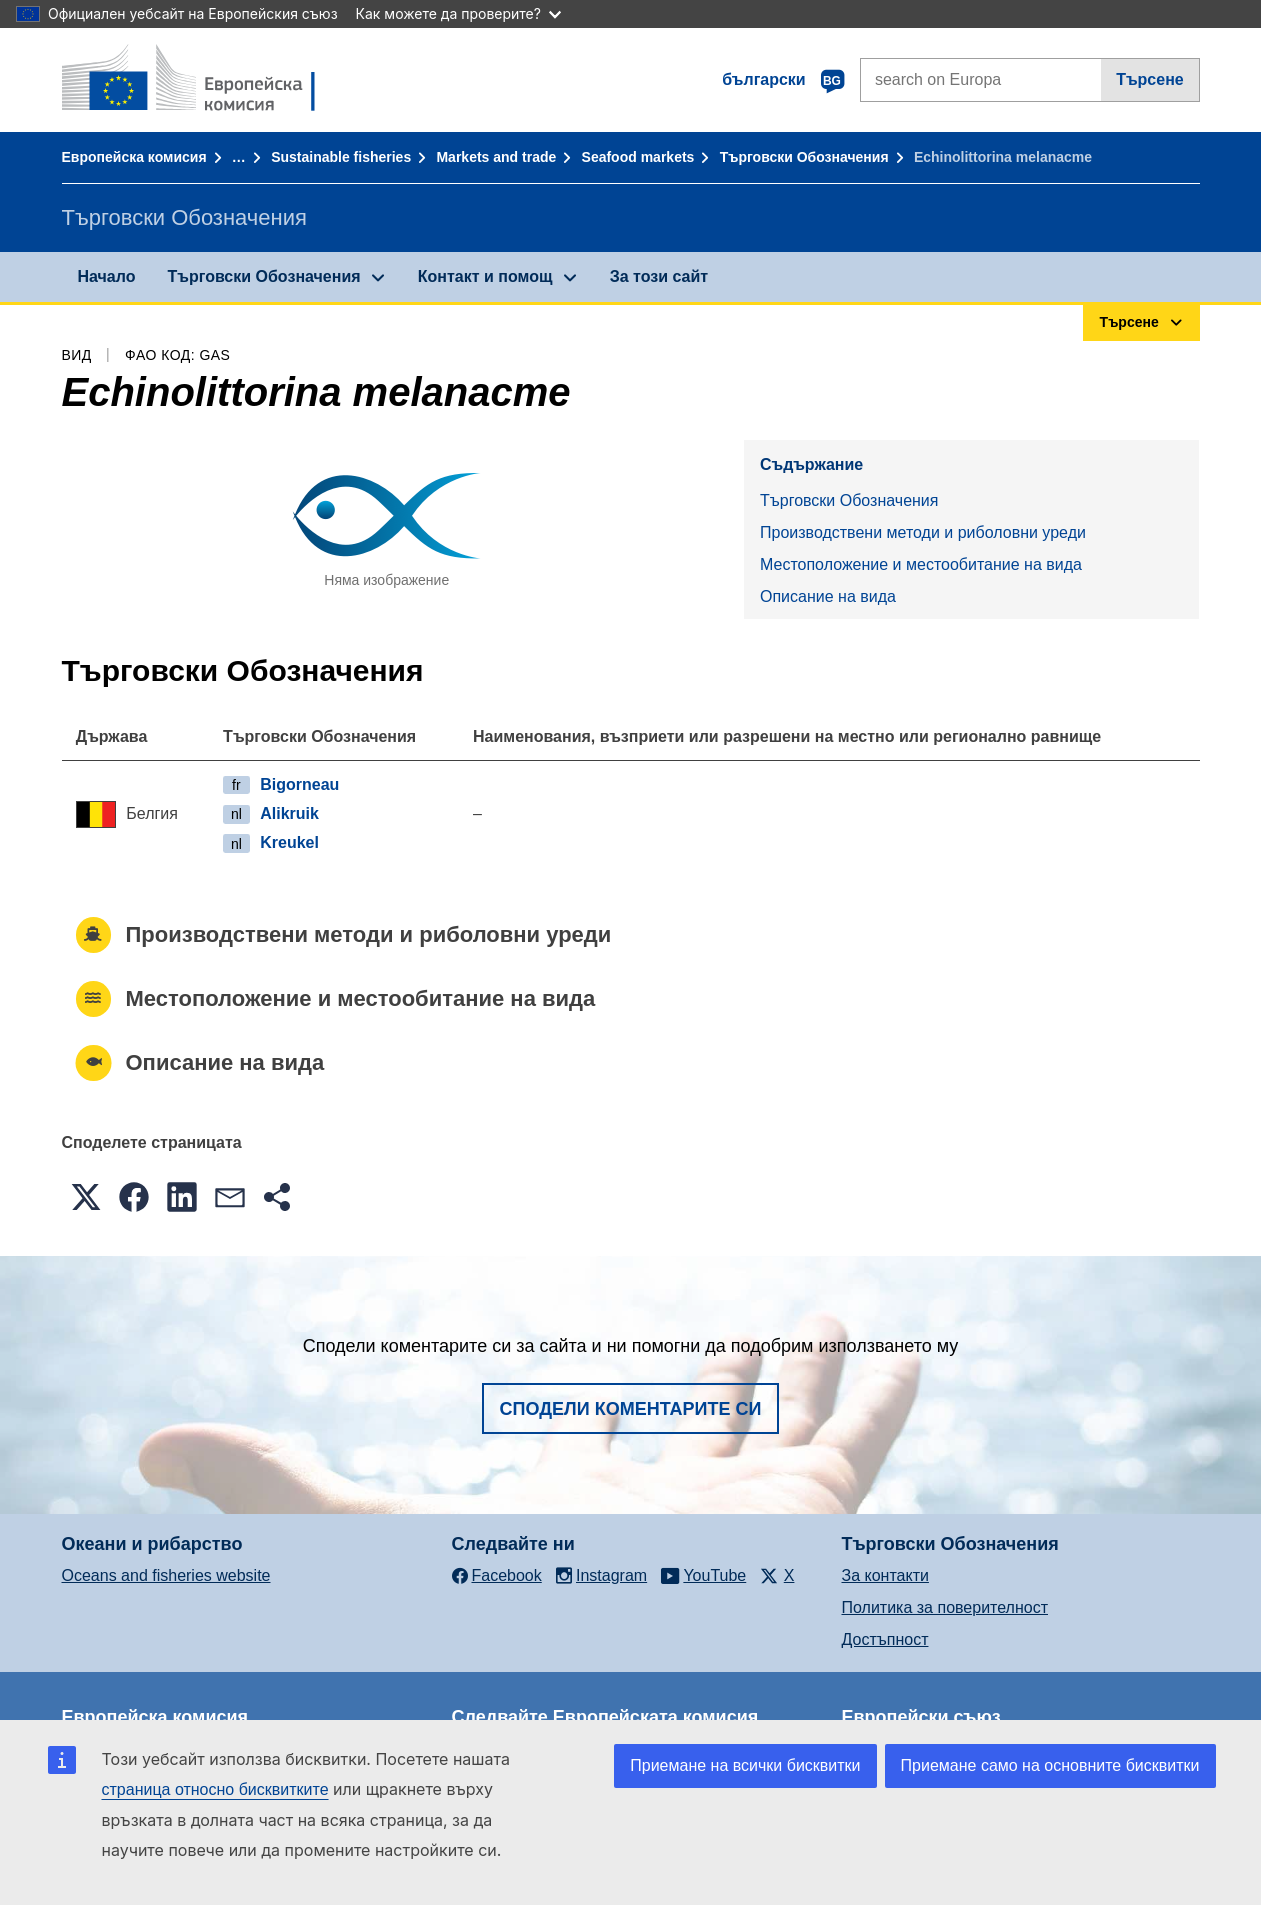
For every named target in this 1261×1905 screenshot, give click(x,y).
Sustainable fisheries (341, 157)
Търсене (1150, 79)
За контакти (885, 1575)
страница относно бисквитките (215, 1789)
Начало (107, 276)
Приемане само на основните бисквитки (1050, 1765)
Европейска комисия (134, 157)
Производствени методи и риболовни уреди (923, 532)
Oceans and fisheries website (166, 1575)
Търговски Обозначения (804, 157)
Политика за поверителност (945, 1607)
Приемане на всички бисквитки (745, 1765)
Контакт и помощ (485, 276)
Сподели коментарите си (631, 1409)
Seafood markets (638, 157)
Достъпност (885, 1639)
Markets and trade (496, 157)
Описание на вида (828, 596)
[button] (86, 1197)
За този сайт (659, 276)
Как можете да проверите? (458, 13)
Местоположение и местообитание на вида (921, 564)
